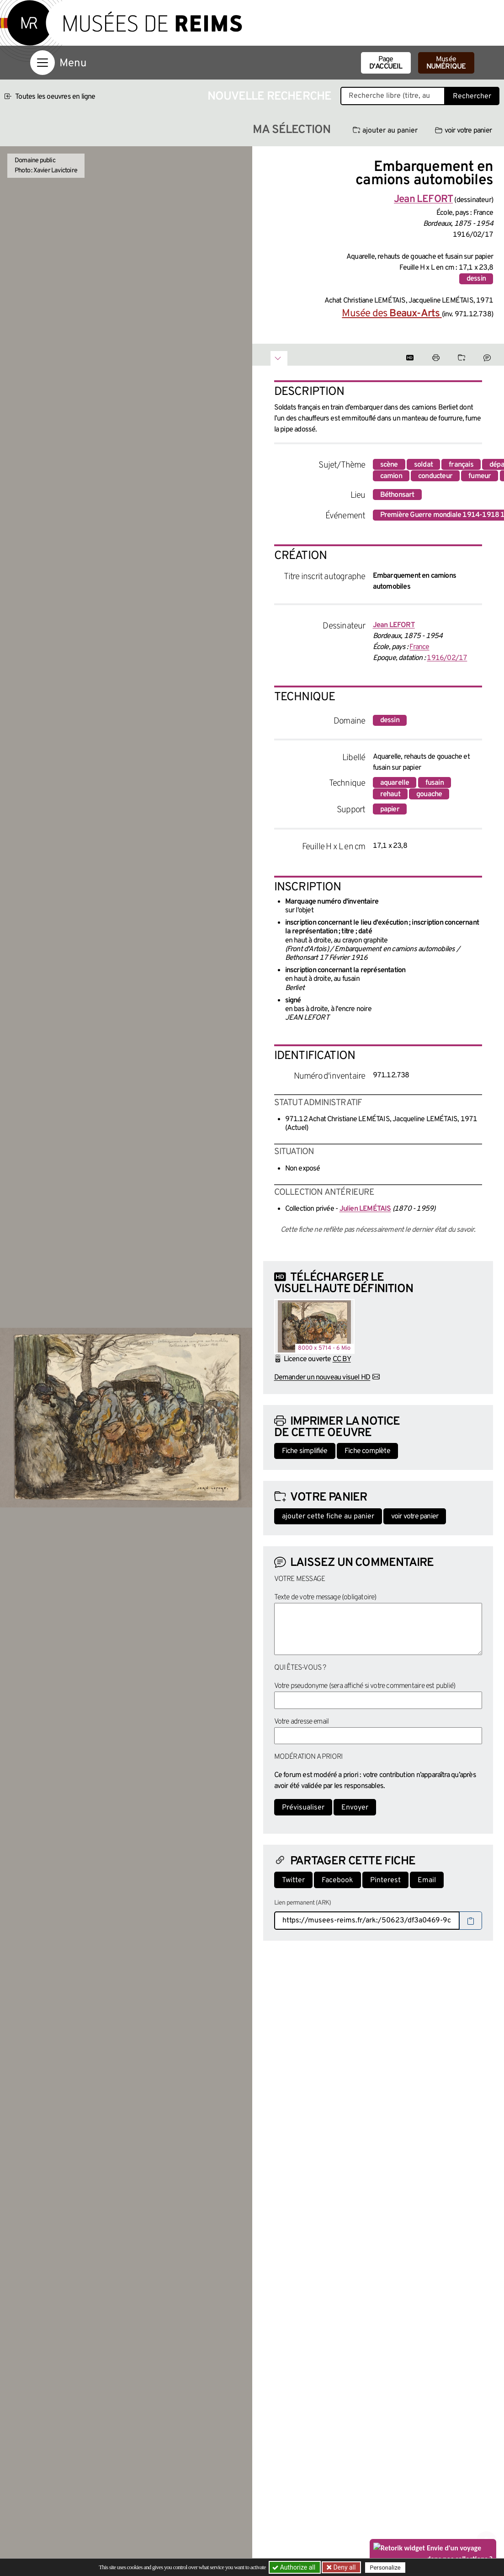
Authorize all (294, 2567)
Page (386, 63)
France (419, 647)
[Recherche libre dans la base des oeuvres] (392, 96)
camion (391, 476)
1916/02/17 (447, 658)
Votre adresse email (301, 1721)
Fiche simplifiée (305, 1451)
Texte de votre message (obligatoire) (325, 1597)
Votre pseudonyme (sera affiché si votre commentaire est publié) (365, 1686)
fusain (434, 783)
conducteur (435, 476)
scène (389, 464)
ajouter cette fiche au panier (328, 1516)
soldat (423, 464)
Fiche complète (367, 1451)
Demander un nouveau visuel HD (322, 1377)
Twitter (293, 1880)
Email (427, 1880)
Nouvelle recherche (269, 96)
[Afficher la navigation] (42, 62)
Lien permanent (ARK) (302, 1903)
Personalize (386, 2567)
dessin (476, 278)
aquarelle (394, 783)
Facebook (337, 1880)
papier (389, 809)
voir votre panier (463, 130)
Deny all (344, 2567)
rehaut (390, 794)
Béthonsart (397, 495)
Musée (446, 63)
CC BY (342, 1359)
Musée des (391, 313)
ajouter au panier (385, 130)
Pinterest (385, 1880)
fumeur (479, 476)
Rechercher (472, 96)
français (461, 464)
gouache (429, 794)
